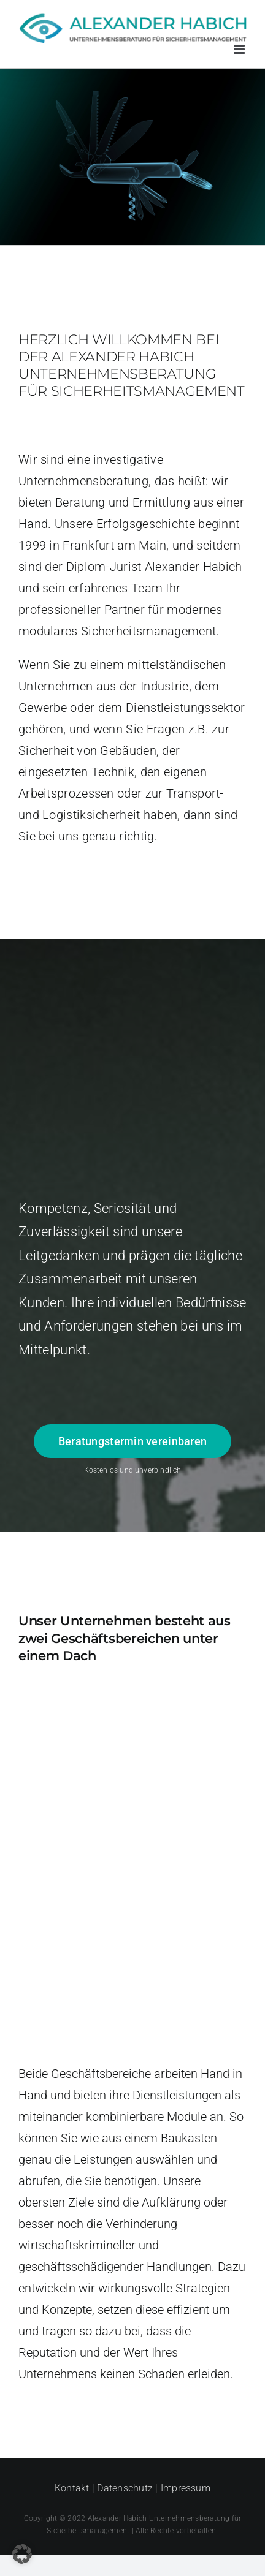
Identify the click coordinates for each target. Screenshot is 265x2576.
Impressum (185, 2488)
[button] (22, 2554)
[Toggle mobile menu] (240, 49)
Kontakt (72, 2488)
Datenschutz (125, 2488)
